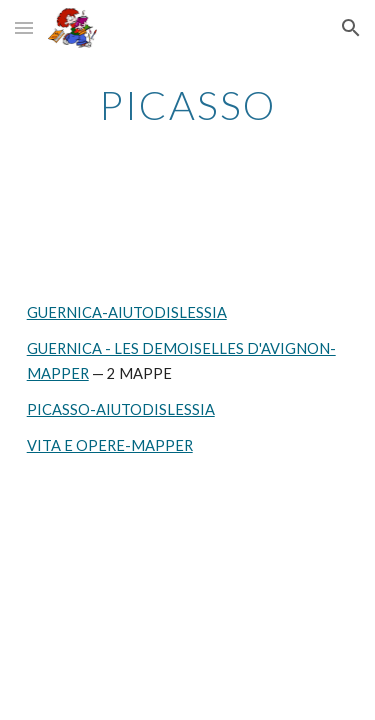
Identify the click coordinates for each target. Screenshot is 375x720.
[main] (188, 105)
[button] (24, 27)
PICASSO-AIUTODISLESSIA (121, 409)
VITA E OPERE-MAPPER (110, 445)
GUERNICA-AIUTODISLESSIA (127, 312)
